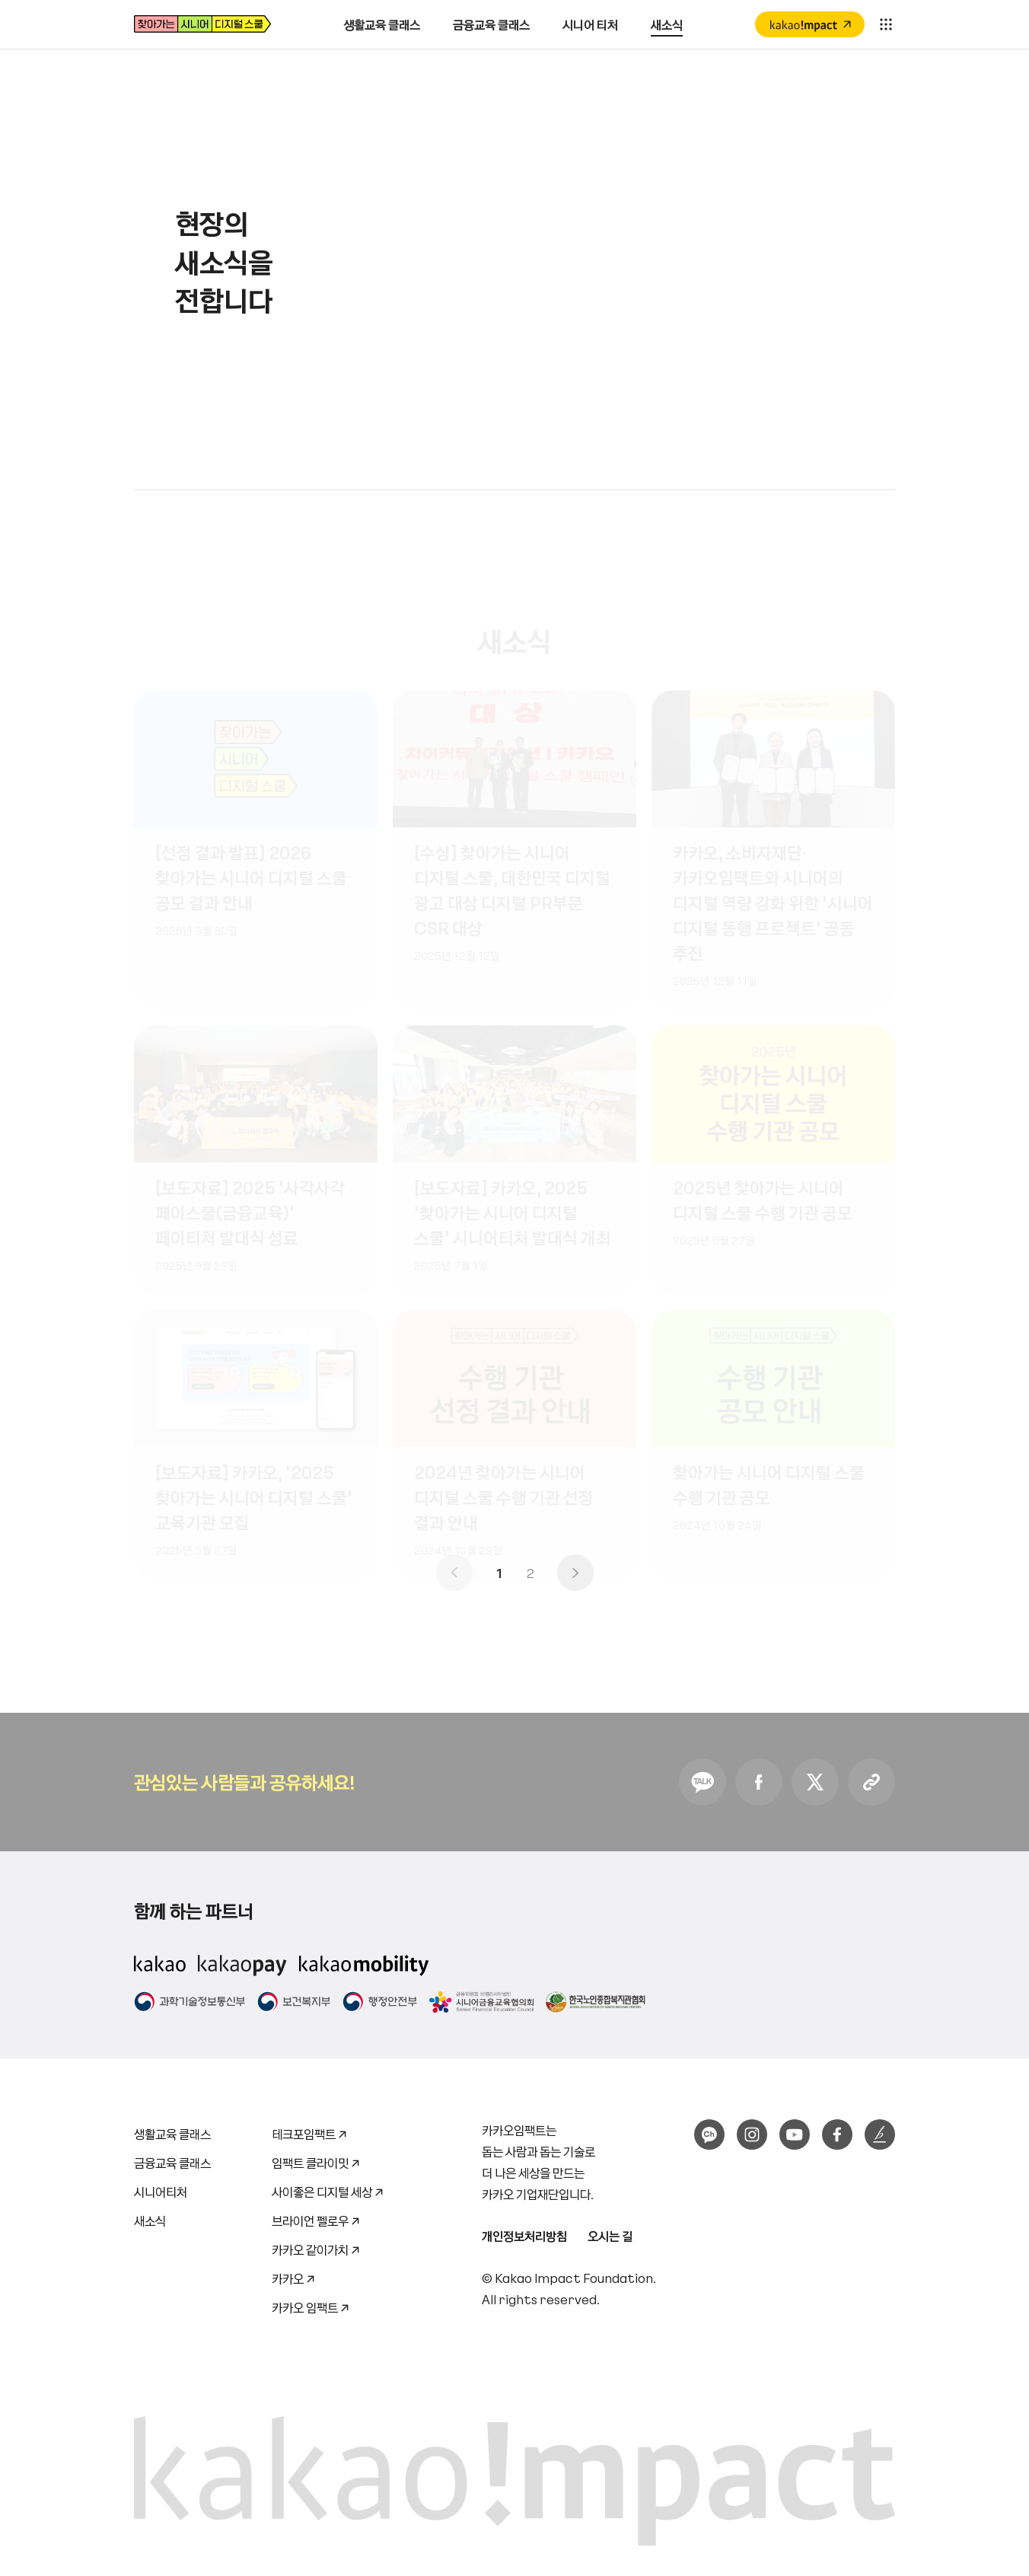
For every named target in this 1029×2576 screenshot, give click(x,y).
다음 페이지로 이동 (575, 1572)
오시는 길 (610, 2236)
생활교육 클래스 (172, 2134)
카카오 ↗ (293, 2275)
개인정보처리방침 (524, 2236)
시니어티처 (160, 2191)
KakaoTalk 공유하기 (702, 1782)
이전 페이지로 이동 (454, 1572)
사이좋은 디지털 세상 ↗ (328, 2189)
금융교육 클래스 (172, 2163)
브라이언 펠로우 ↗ (316, 2218)
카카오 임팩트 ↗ (310, 2304)
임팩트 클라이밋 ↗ (316, 2160)
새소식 (150, 2220)
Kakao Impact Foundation (574, 2277)
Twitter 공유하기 (815, 1782)
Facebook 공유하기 (758, 1782)
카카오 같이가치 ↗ (316, 2247)
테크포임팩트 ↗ (309, 2131)
